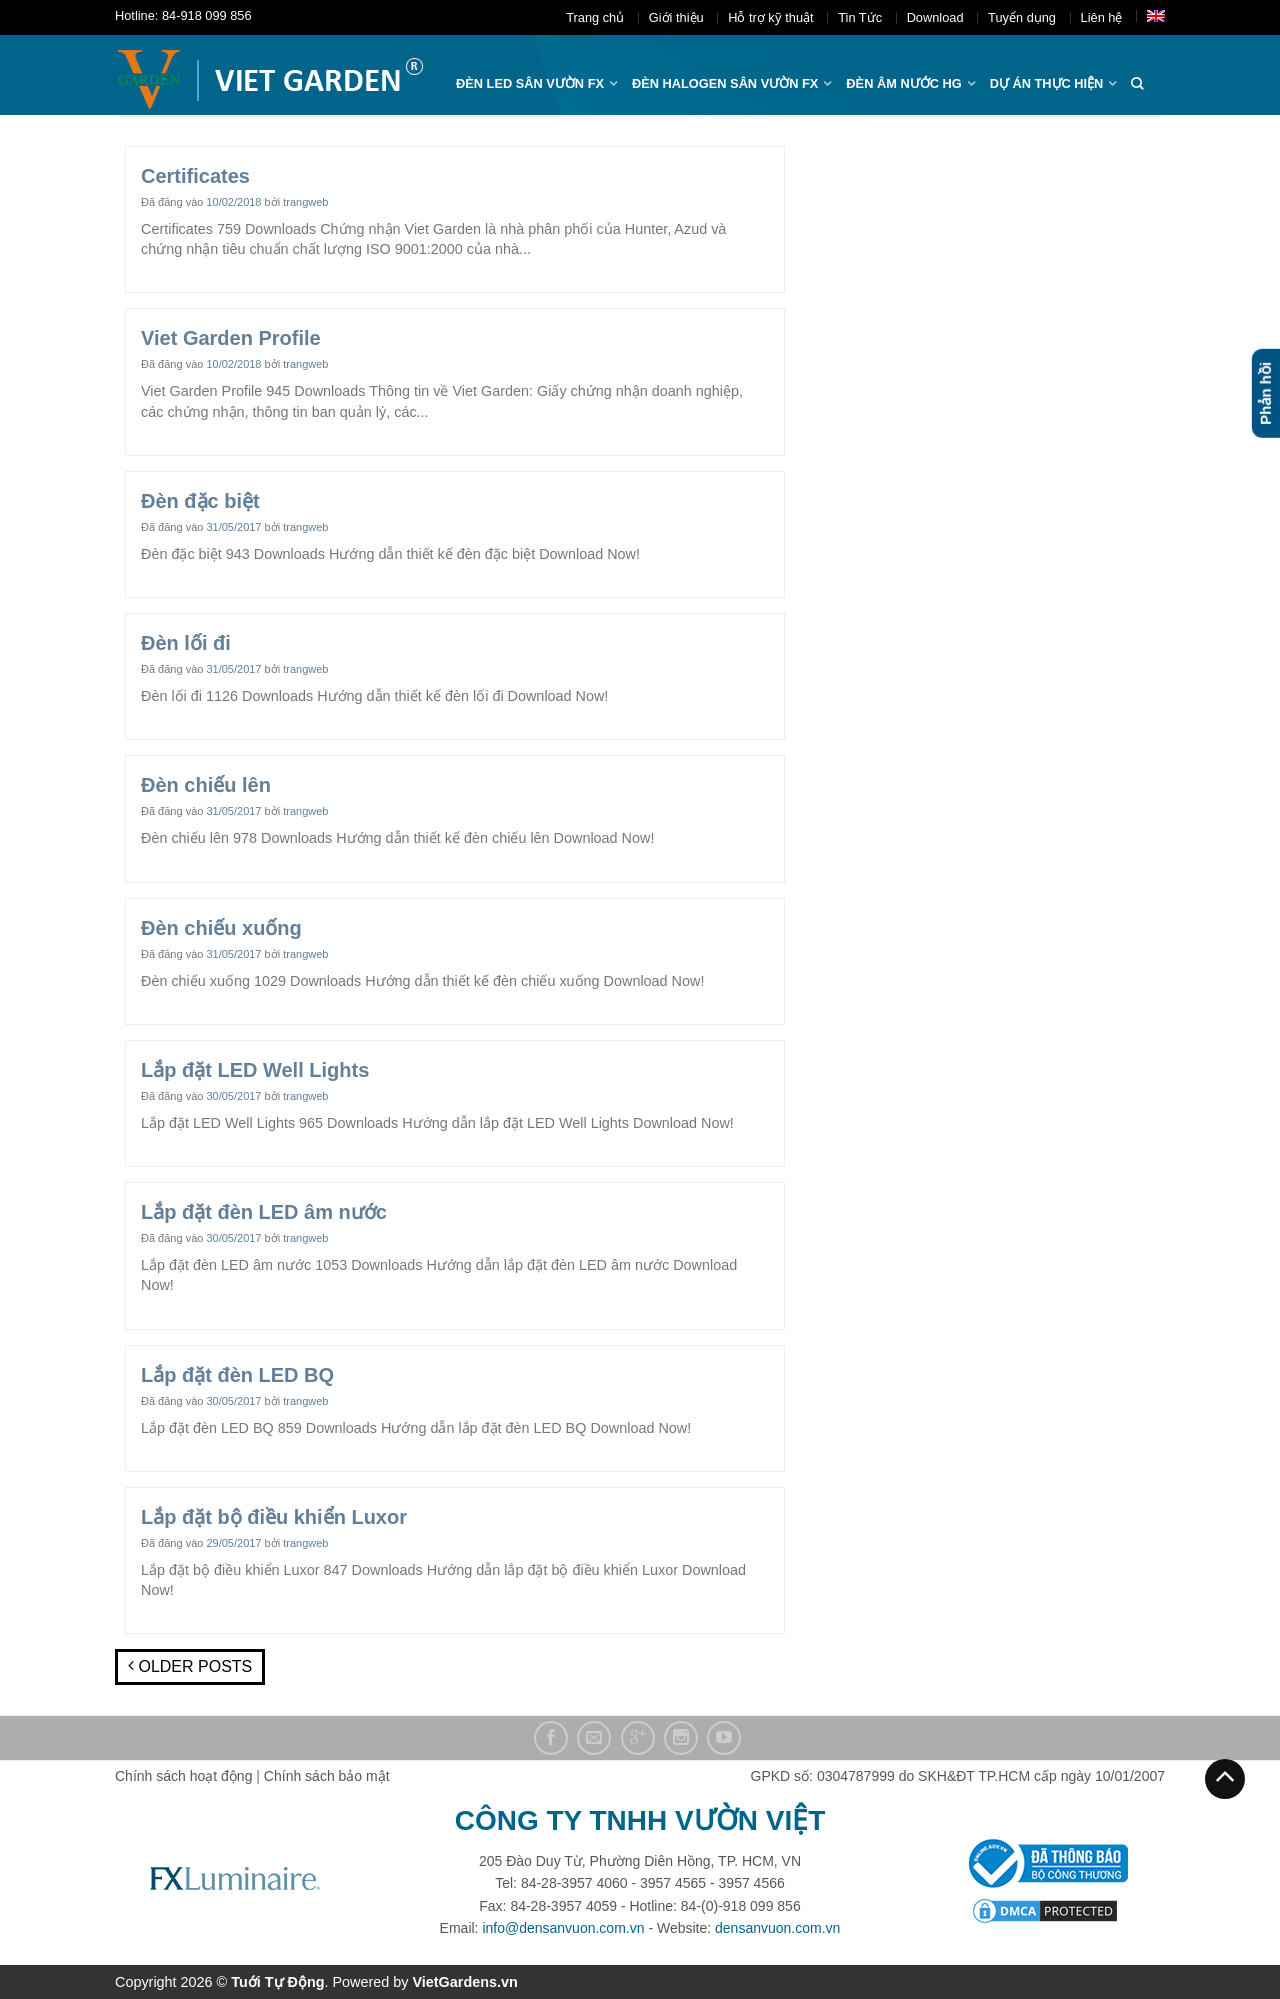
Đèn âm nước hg (903, 83)
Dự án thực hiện (1047, 83)
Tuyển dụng (1022, 17)
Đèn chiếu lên (206, 785)
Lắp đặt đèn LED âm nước (264, 1212)
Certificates (195, 176)
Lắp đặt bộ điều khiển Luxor (274, 1517)
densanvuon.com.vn (777, 1928)
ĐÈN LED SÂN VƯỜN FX (530, 83)
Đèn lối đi (186, 643)
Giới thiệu (676, 17)
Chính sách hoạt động (183, 1776)
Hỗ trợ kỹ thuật (770, 17)
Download (935, 17)
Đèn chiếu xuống (221, 928)
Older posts (190, 1666)
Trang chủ (595, 17)
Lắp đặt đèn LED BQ (237, 1375)
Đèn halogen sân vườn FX (725, 83)
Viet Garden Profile (231, 338)
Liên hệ (1102, 17)
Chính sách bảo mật (327, 1776)
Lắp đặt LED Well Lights (255, 1070)
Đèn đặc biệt (200, 501)
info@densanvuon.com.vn (563, 1928)
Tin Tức (860, 17)
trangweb (305, 202)
